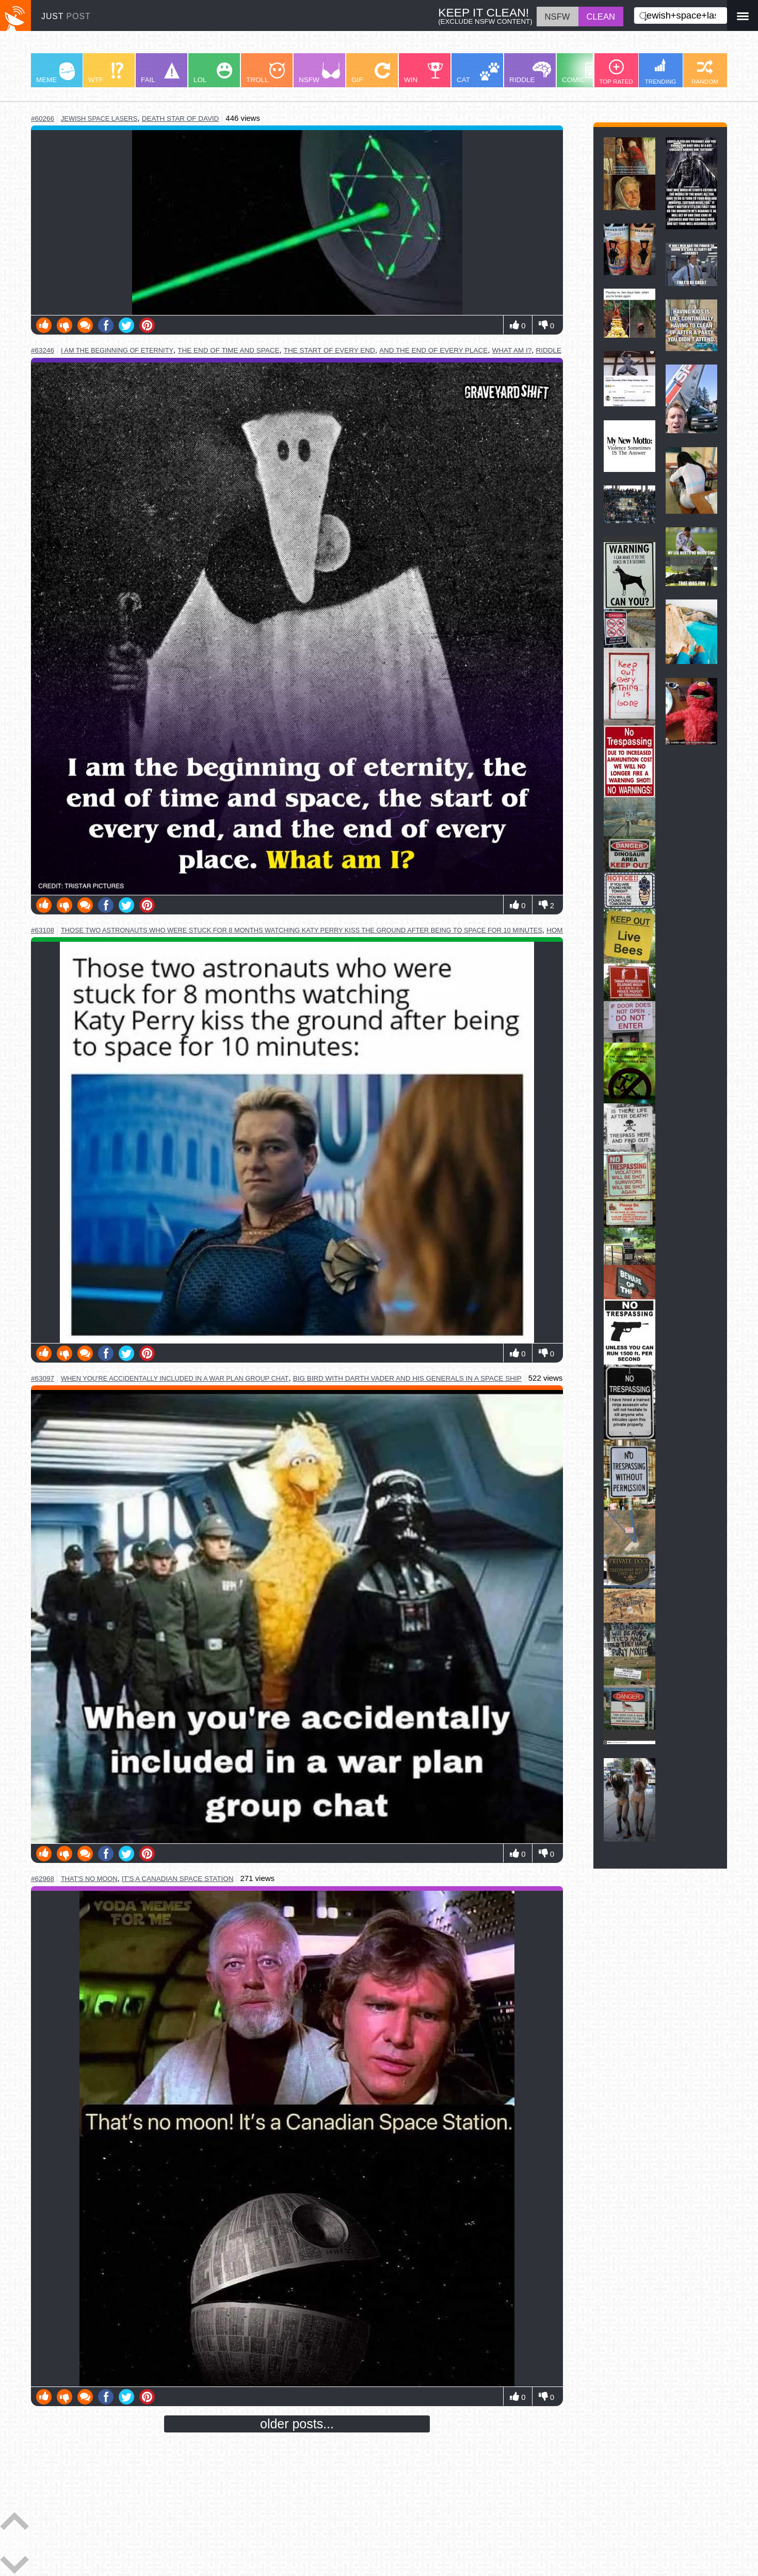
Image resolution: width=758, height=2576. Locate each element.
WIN (423, 73)
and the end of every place (433, 350)
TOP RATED (616, 72)
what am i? (512, 350)
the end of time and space (228, 350)
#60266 (42, 118)
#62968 (42, 1879)
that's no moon (89, 1879)
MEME (55, 73)
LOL (212, 73)
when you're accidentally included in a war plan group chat (174, 1378)
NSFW (319, 73)
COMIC (582, 73)
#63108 (42, 930)
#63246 (42, 350)
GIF (370, 73)
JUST (66, 16)
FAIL (160, 73)
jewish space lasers (99, 118)
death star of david (180, 118)
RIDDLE (530, 72)
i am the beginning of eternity (117, 350)
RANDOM (704, 72)
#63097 (42, 1378)
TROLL (265, 73)
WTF (105, 73)
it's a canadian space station (178, 1879)
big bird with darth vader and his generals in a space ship (407, 1378)
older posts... (297, 2423)
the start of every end (329, 350)
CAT (478, 73)
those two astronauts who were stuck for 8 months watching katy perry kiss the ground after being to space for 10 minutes (301, 930)
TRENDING (660, 71)
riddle (548, 350)
